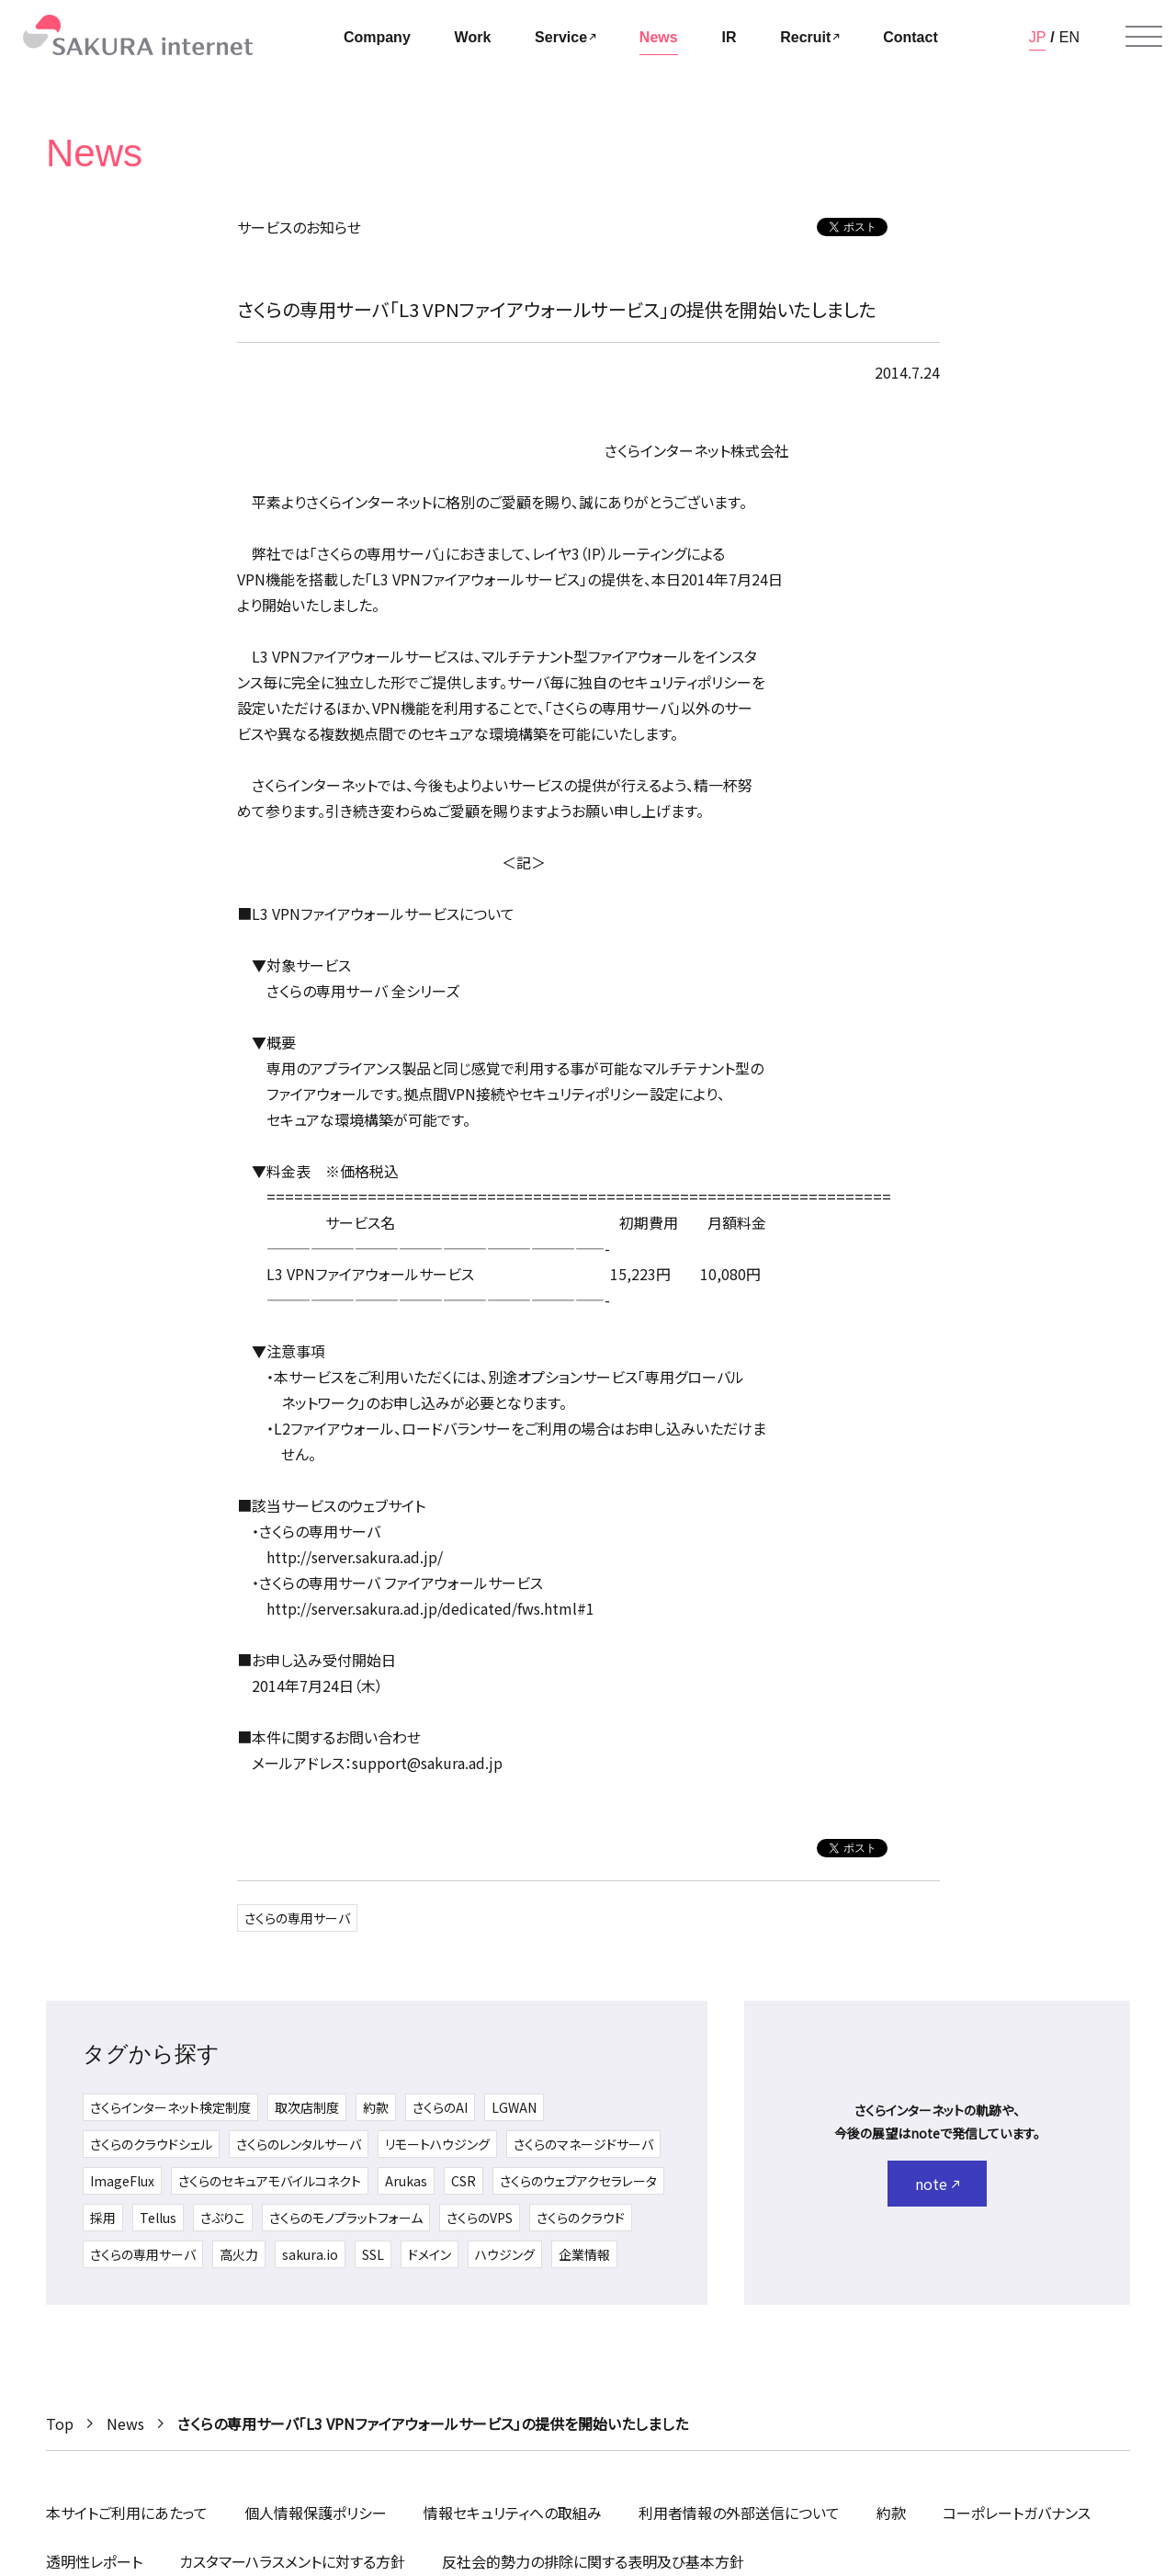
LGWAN (514, 2107)
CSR (463, 2181)
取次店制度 (307, 2107)
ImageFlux (122, 2181)
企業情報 (584, 2254)
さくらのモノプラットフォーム (346, 2217)
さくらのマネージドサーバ (583, 2144)
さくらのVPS (480, 2217)
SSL (373, 2254)
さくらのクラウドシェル (151, 2144)
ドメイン (429, 2254)
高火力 (239, 2254)
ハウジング (505, 2254)
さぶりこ (222, 2217)
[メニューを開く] (1143, 36)
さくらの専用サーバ (297, 1918)
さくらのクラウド (581, 2217)
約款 (376, 2107)
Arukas (406, 2181)
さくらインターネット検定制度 (170, 2107)
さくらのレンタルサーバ (298, 2144)
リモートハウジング (437, 2144)
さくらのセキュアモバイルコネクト (269, 2181)
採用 (103, 2217)
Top (60, 2423)
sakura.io (310, 2254)
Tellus (158, 2217)
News (125, 2423)
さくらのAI (440, 2107)
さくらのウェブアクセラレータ (578, 2181)
